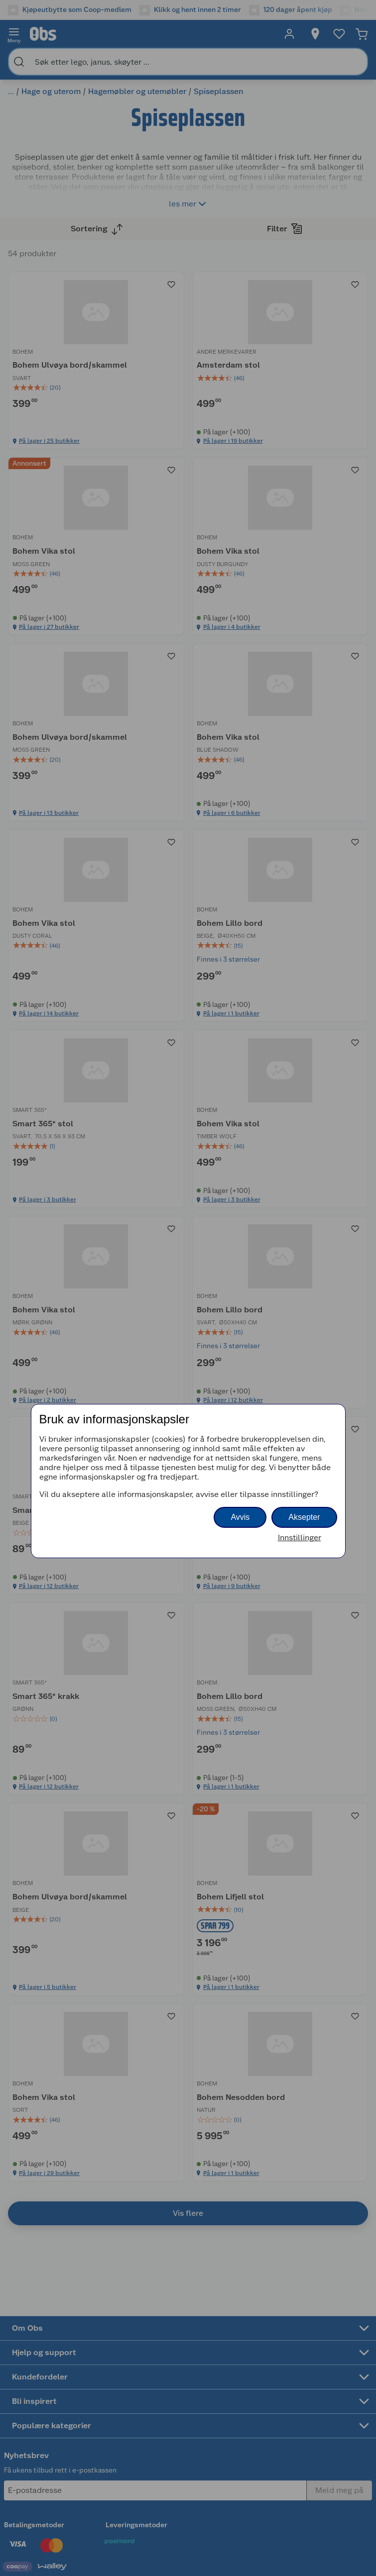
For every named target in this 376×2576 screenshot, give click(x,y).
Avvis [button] (240, 1517)
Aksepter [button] (304, 1517)
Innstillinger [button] (299, 1537)
